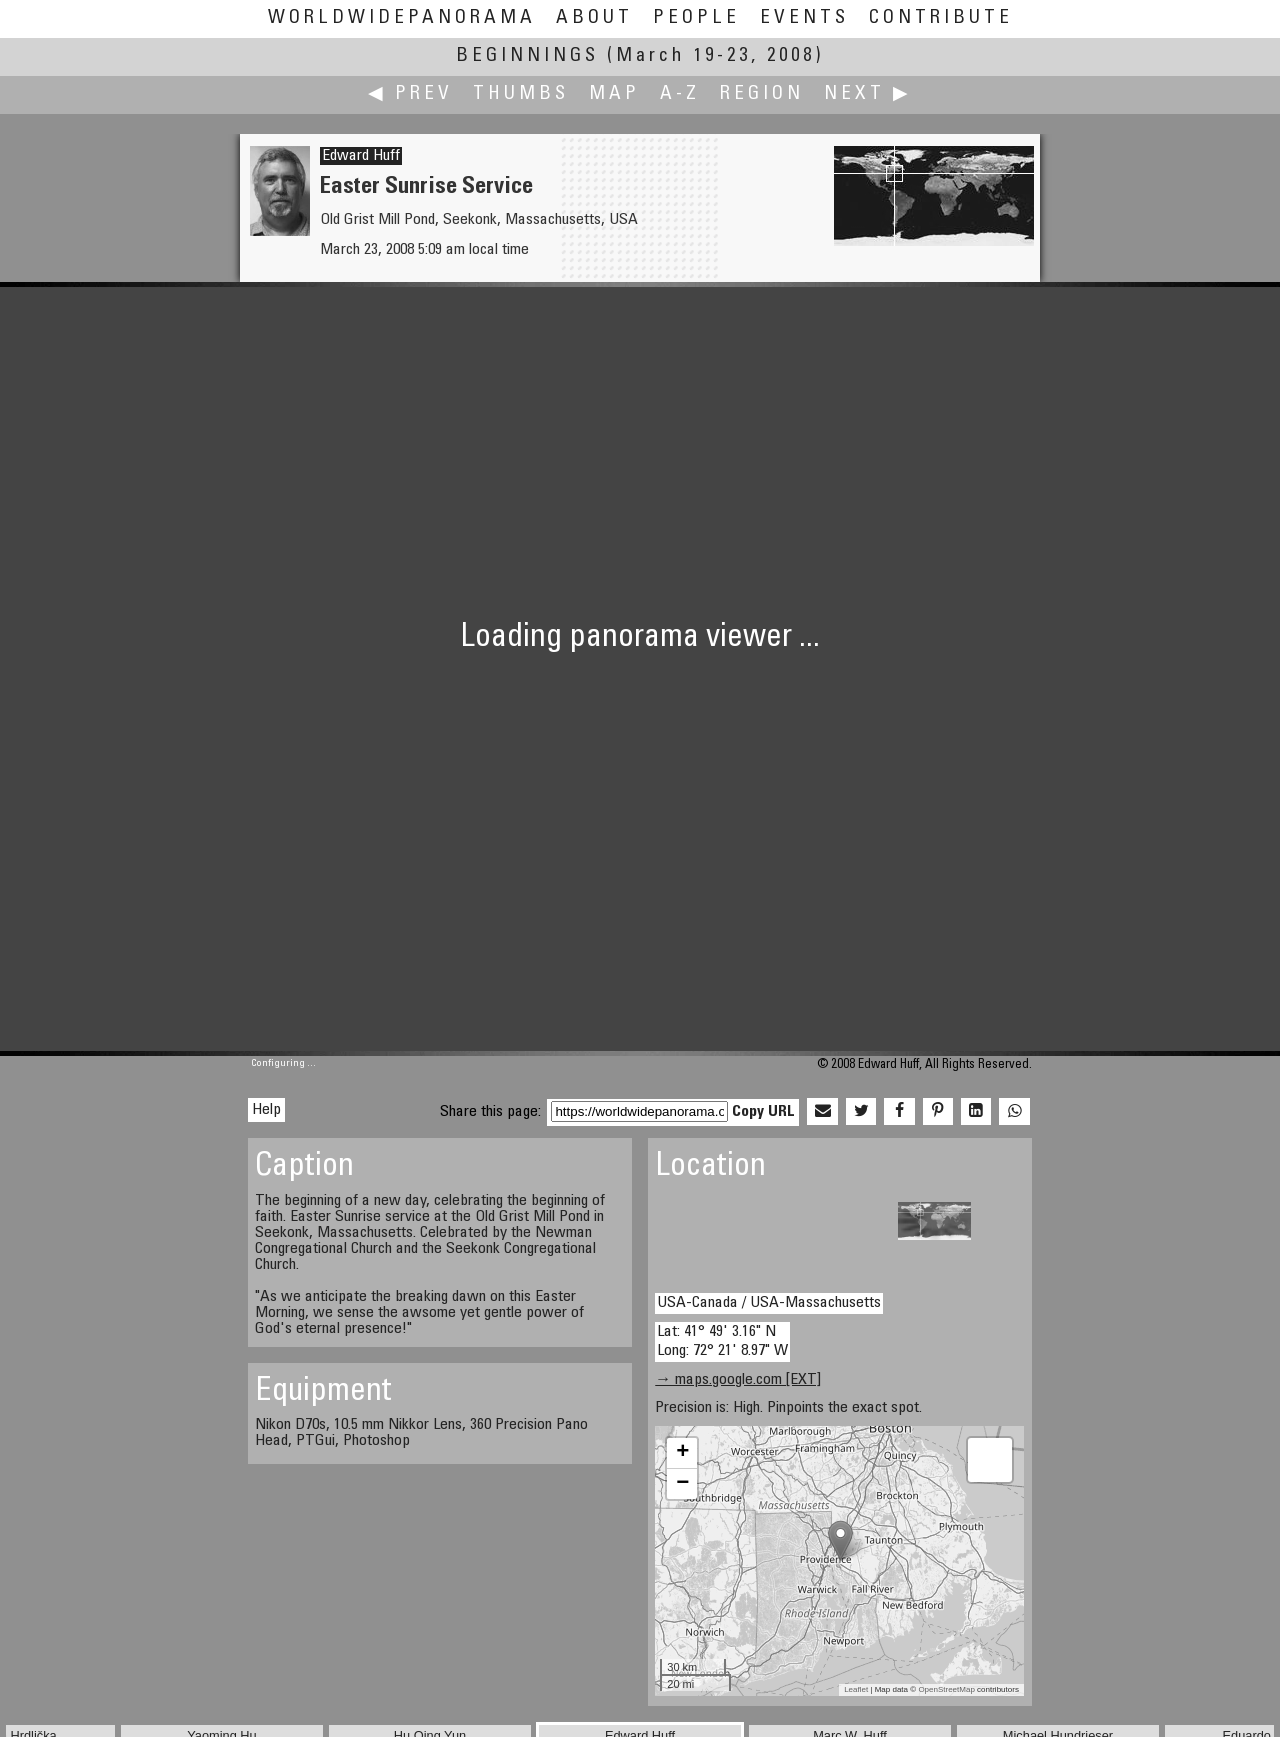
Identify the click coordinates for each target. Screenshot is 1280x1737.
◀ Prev (410, 94)
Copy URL (763, 1112)
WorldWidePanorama (402, 18)
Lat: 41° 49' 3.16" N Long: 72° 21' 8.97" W (722, 1341)
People (696, 18)
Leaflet (856, 1689)
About (594, 18)
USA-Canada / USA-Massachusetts (769, 1303)
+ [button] (682, 1453)
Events (804, 18)
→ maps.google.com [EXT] (738, 1380)
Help (266, 1110)
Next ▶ (868, 94)
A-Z (680, 94)
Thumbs (521, 94)
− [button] (682, 1484)
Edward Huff (361, 156)
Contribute (941, 18)
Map (614, 94)
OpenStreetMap (946, 1689)
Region (762, 94)
